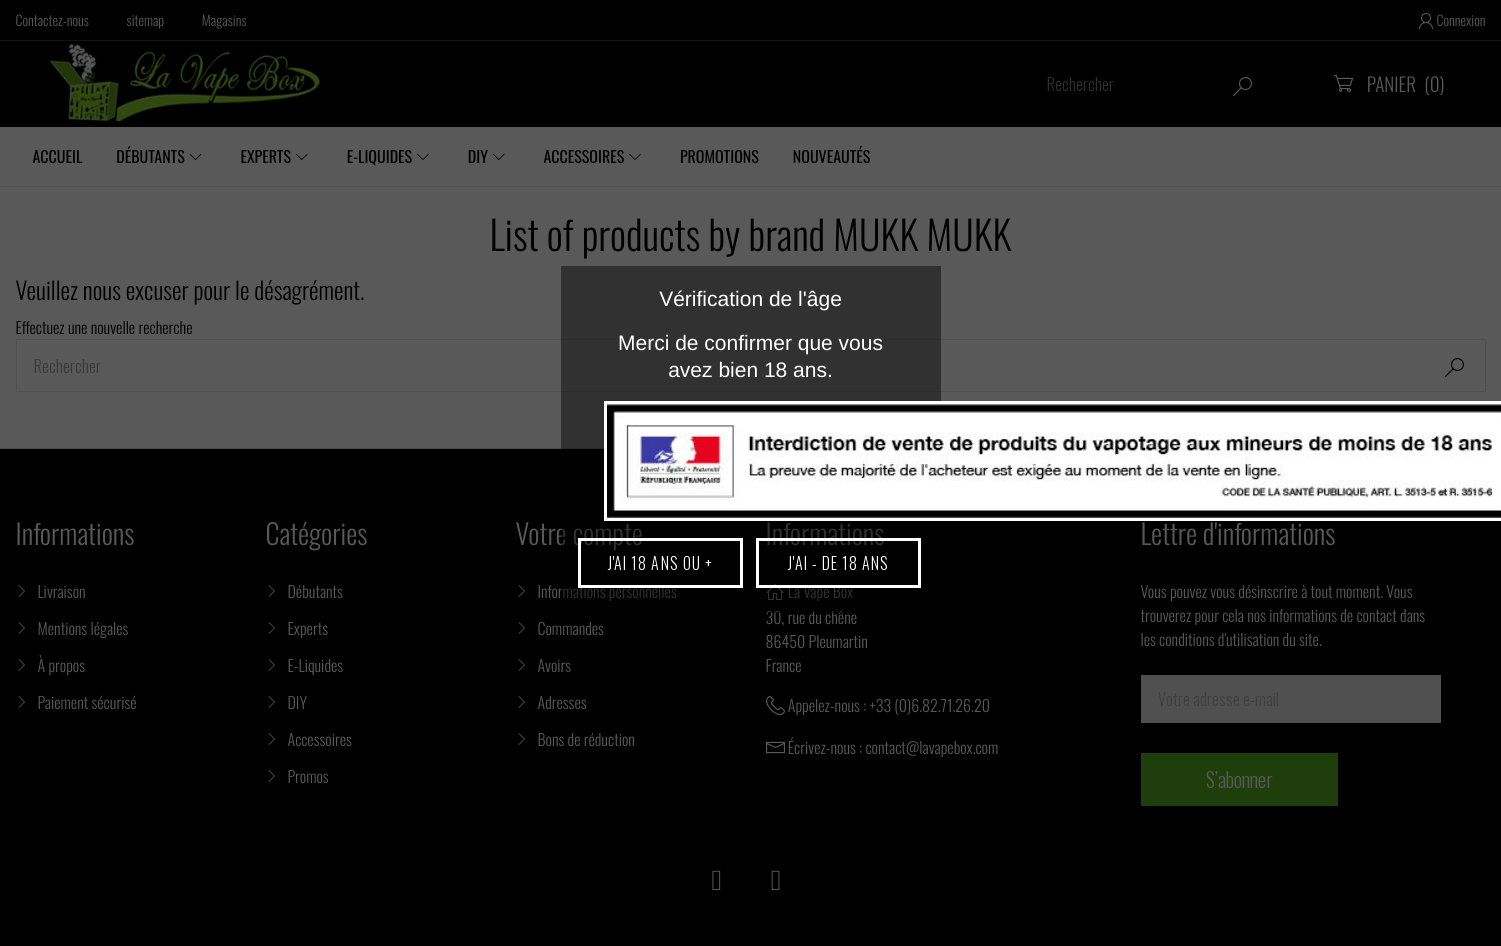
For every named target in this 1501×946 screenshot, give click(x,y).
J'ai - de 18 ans (838, 563)
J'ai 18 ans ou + (660, 563)
